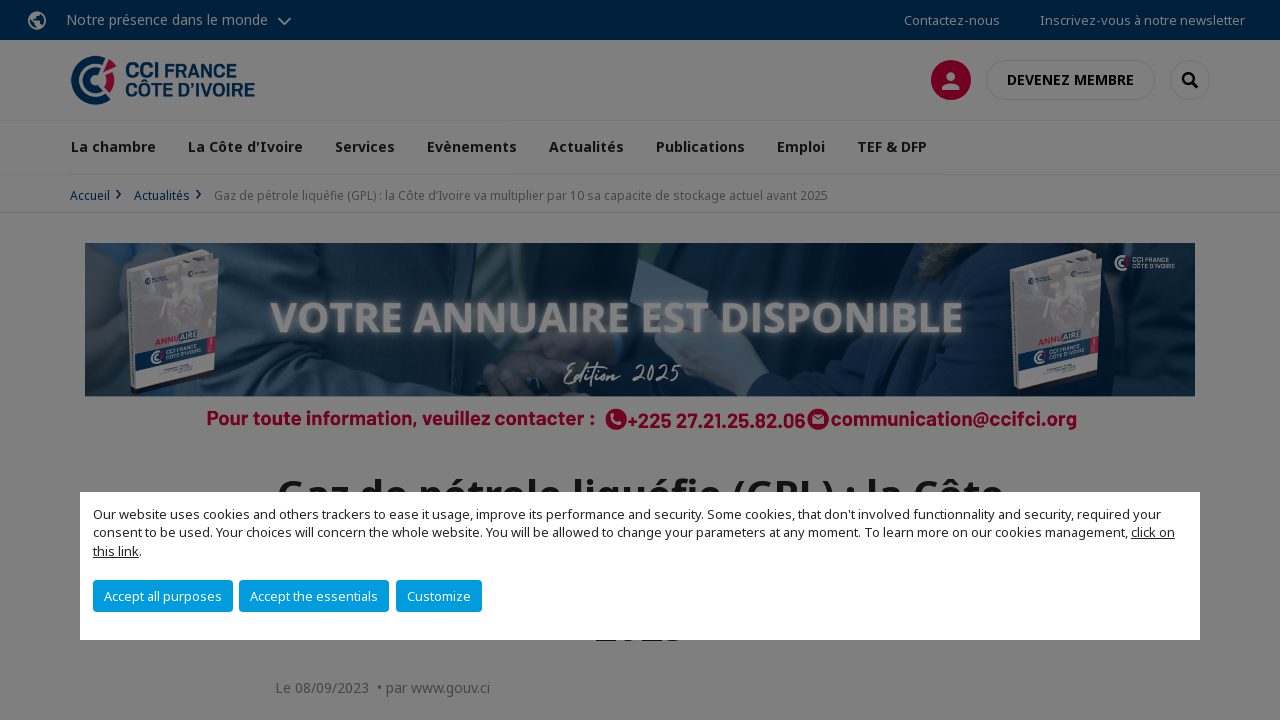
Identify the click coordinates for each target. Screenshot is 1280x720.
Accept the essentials (314, 596)
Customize (439, 596)
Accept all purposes (163, 596)
